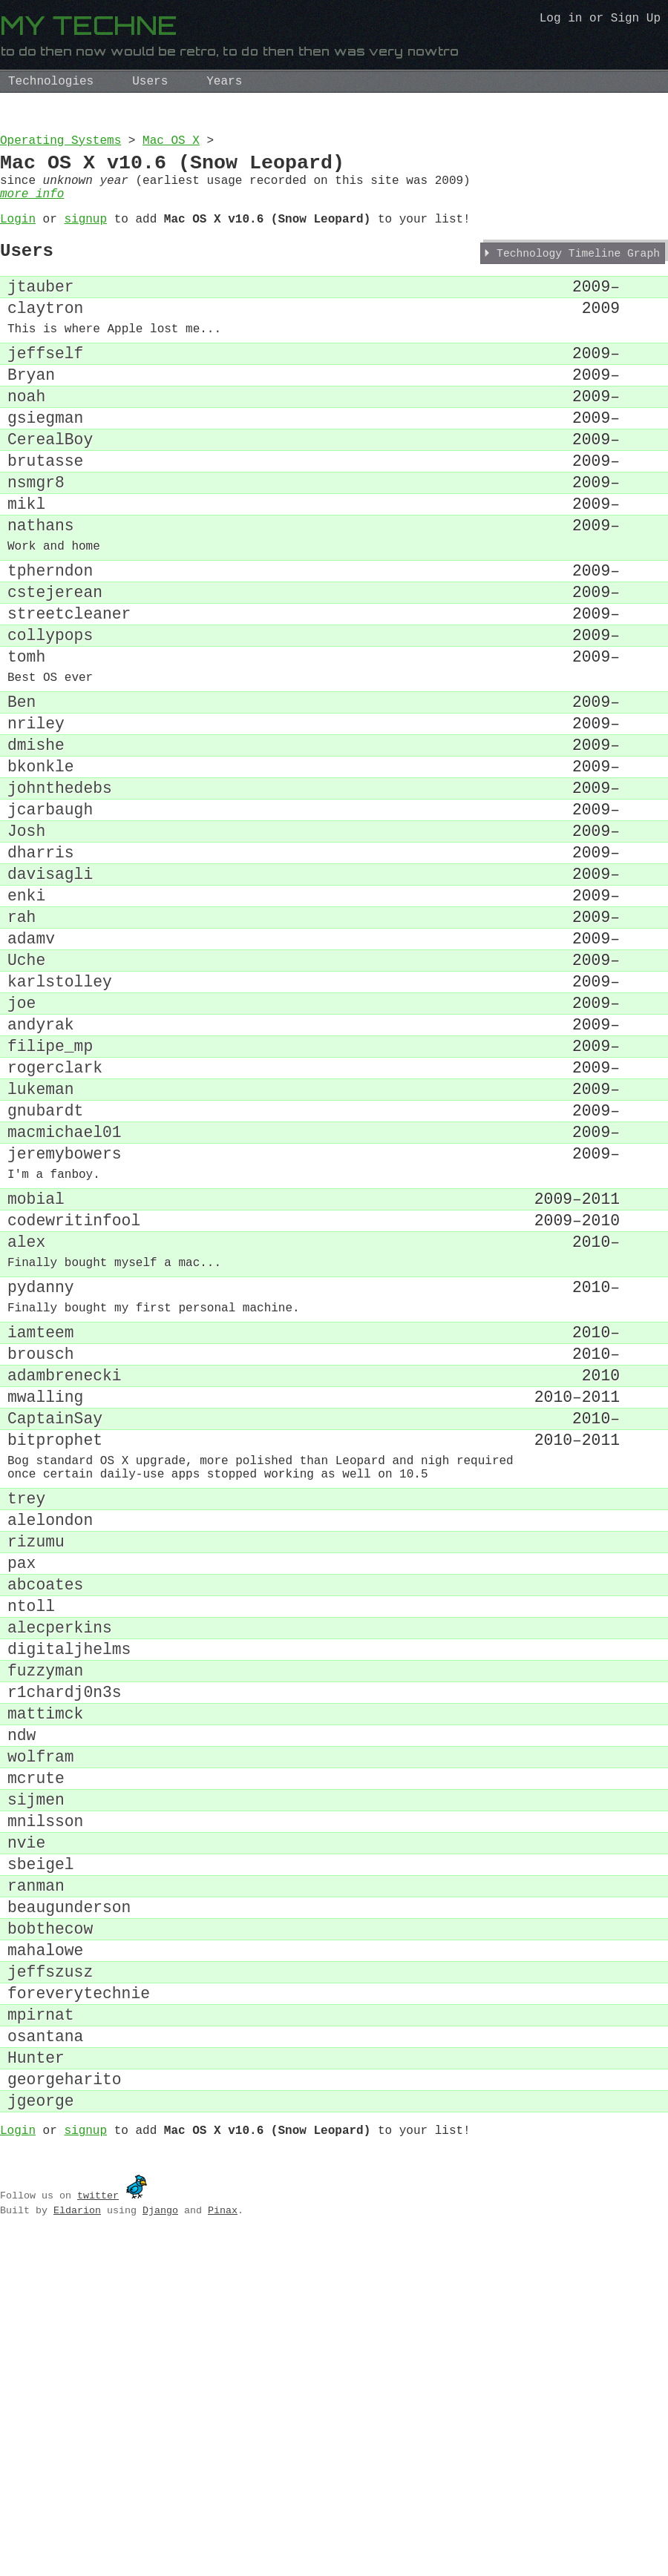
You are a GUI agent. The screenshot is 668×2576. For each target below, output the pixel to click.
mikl (26, 563)
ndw (21, 2001)
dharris (40, 970)
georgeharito (64, 2404)
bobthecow (50, 2228)
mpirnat (40, 2328)
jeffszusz (50, 2278)
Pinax (223, 2542)
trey (26, 1723)
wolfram (40, 2026)
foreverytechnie (78, 2303)
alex (26, 1425)
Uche (26, 1096)
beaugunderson (69, 2202)
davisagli (50, 995)
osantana (45, 2354)
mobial (36, 1375)
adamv (31, 1070)
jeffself (45, 387)
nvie (26, 2127)
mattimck (45, 1975)
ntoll (31, 1849)
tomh (26, 741)
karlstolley (59, 1121)
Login (18, 234)
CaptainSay (54, 1630)
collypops (50, 716)
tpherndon (50, 640)
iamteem (40, 1529)
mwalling (45, 1604)
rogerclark (54, 1222)
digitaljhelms (69, 1900)
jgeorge (40, 2429)
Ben (21, 793)
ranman (36, 2177)
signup (85, 234)
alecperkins (59, 1874)
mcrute (36, 2051)
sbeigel (40, 2152)
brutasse (45, 513)
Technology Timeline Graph (578, 274)
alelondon (50, 1748)
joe (21, 1146)
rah (21, 1045)
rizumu (36, 1774)
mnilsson (45, 2101)
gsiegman (45, 462)
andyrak (40, 1171)
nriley (36, 818)
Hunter (36, 2379)
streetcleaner (69, 691)
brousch (40, 1554)
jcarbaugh (50, 919)
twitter (98, 2527)
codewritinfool (73, 1400)
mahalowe (45, 2253)
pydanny (40, 1477)
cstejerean (54, 665)
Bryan (31, 412)
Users (150, 81)
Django (160, 2542)
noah (26, 437)
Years (224, 81)
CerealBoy (50, 487)
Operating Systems (60, 142)
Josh (26, 944)
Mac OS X (171, 142)
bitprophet (54, 1655)
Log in (561, 20)
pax (21, 1799)
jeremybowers (64, 1323)
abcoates (45, 1824)
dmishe (36, 843)
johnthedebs (59, 894)
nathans (40, 588)
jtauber (40, 309)
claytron (45, 335)
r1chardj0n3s (64, 1950)
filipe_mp (50, 1197)
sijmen (36, 2076)
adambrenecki (64, 1579)
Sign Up (636, 20)
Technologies (51, 81)
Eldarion (77, 2542)
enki (26, 1020)
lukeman (40, 1247)
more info (32, 206)
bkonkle (40, 869)
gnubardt (45, 1272)
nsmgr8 (36, 538)
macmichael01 (64, 1297)
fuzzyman (45, 1925)
